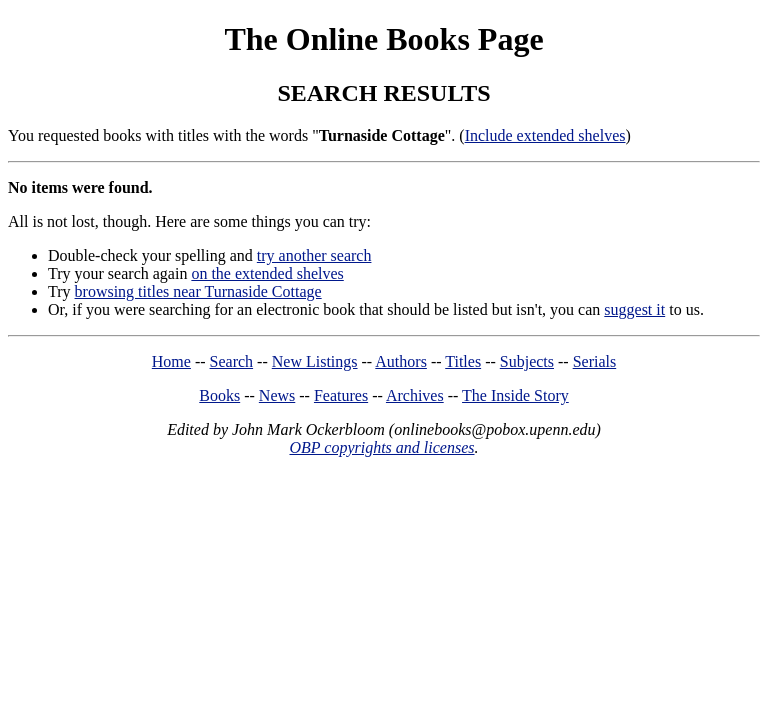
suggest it (634, 309)
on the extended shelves (267, 273)
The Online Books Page (383, 39)
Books (219, 395)
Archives (415, 395)
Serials (595, 361)
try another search (314, 255)
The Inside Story (515, 395)
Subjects (527, 361)
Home (171, 361)
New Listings (315, 361)
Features (341, 395)
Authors (401, 361)
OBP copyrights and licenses (381, 447)
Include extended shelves (545, 135)
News (277, 395)
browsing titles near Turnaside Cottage (198, 291)
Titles (463, 361)
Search (232, 361)
